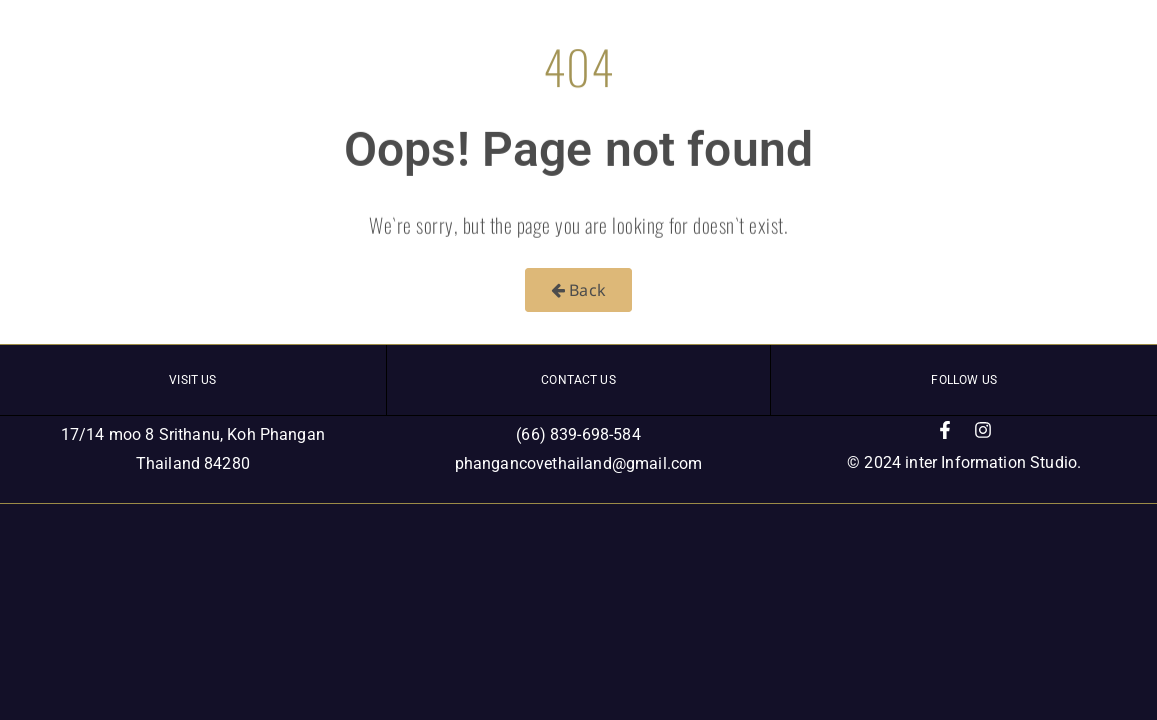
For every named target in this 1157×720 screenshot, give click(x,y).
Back (578, 290)
